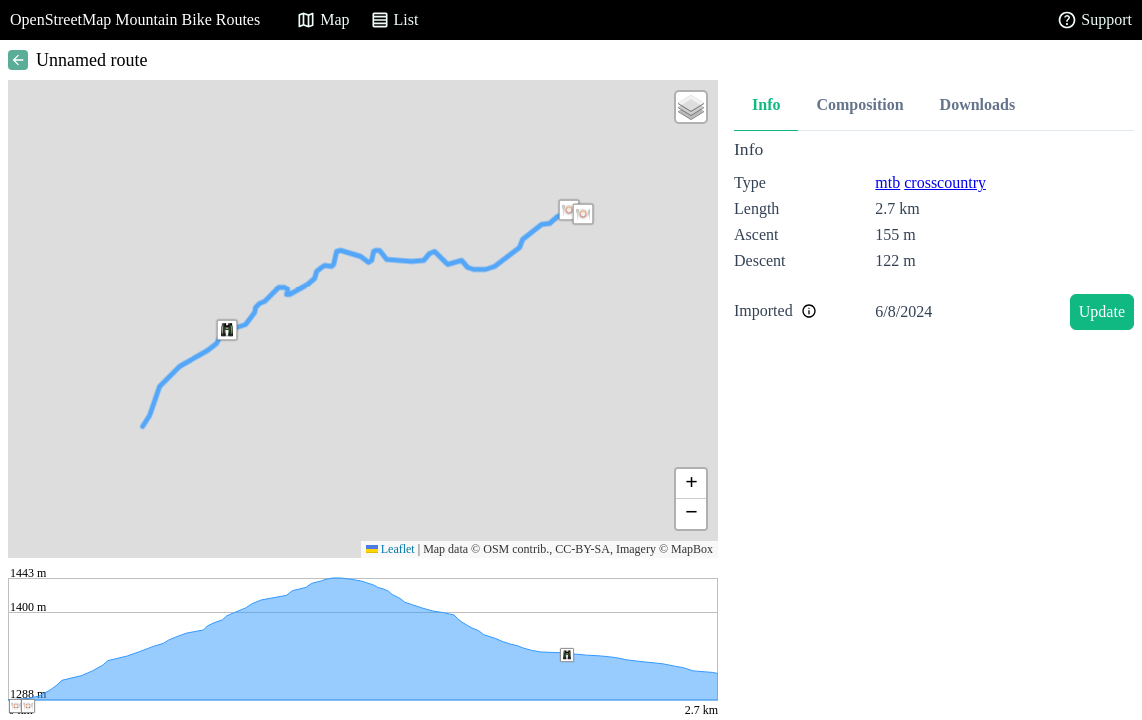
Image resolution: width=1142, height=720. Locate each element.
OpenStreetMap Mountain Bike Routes (135, 19)
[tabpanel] (934, 238)
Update (1102, 311)
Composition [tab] (859, 104)
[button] (227, 330)
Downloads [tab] (978, 104)
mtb (887, 182)
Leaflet (390, 549)
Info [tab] (766, 104)
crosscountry (945, 182)
